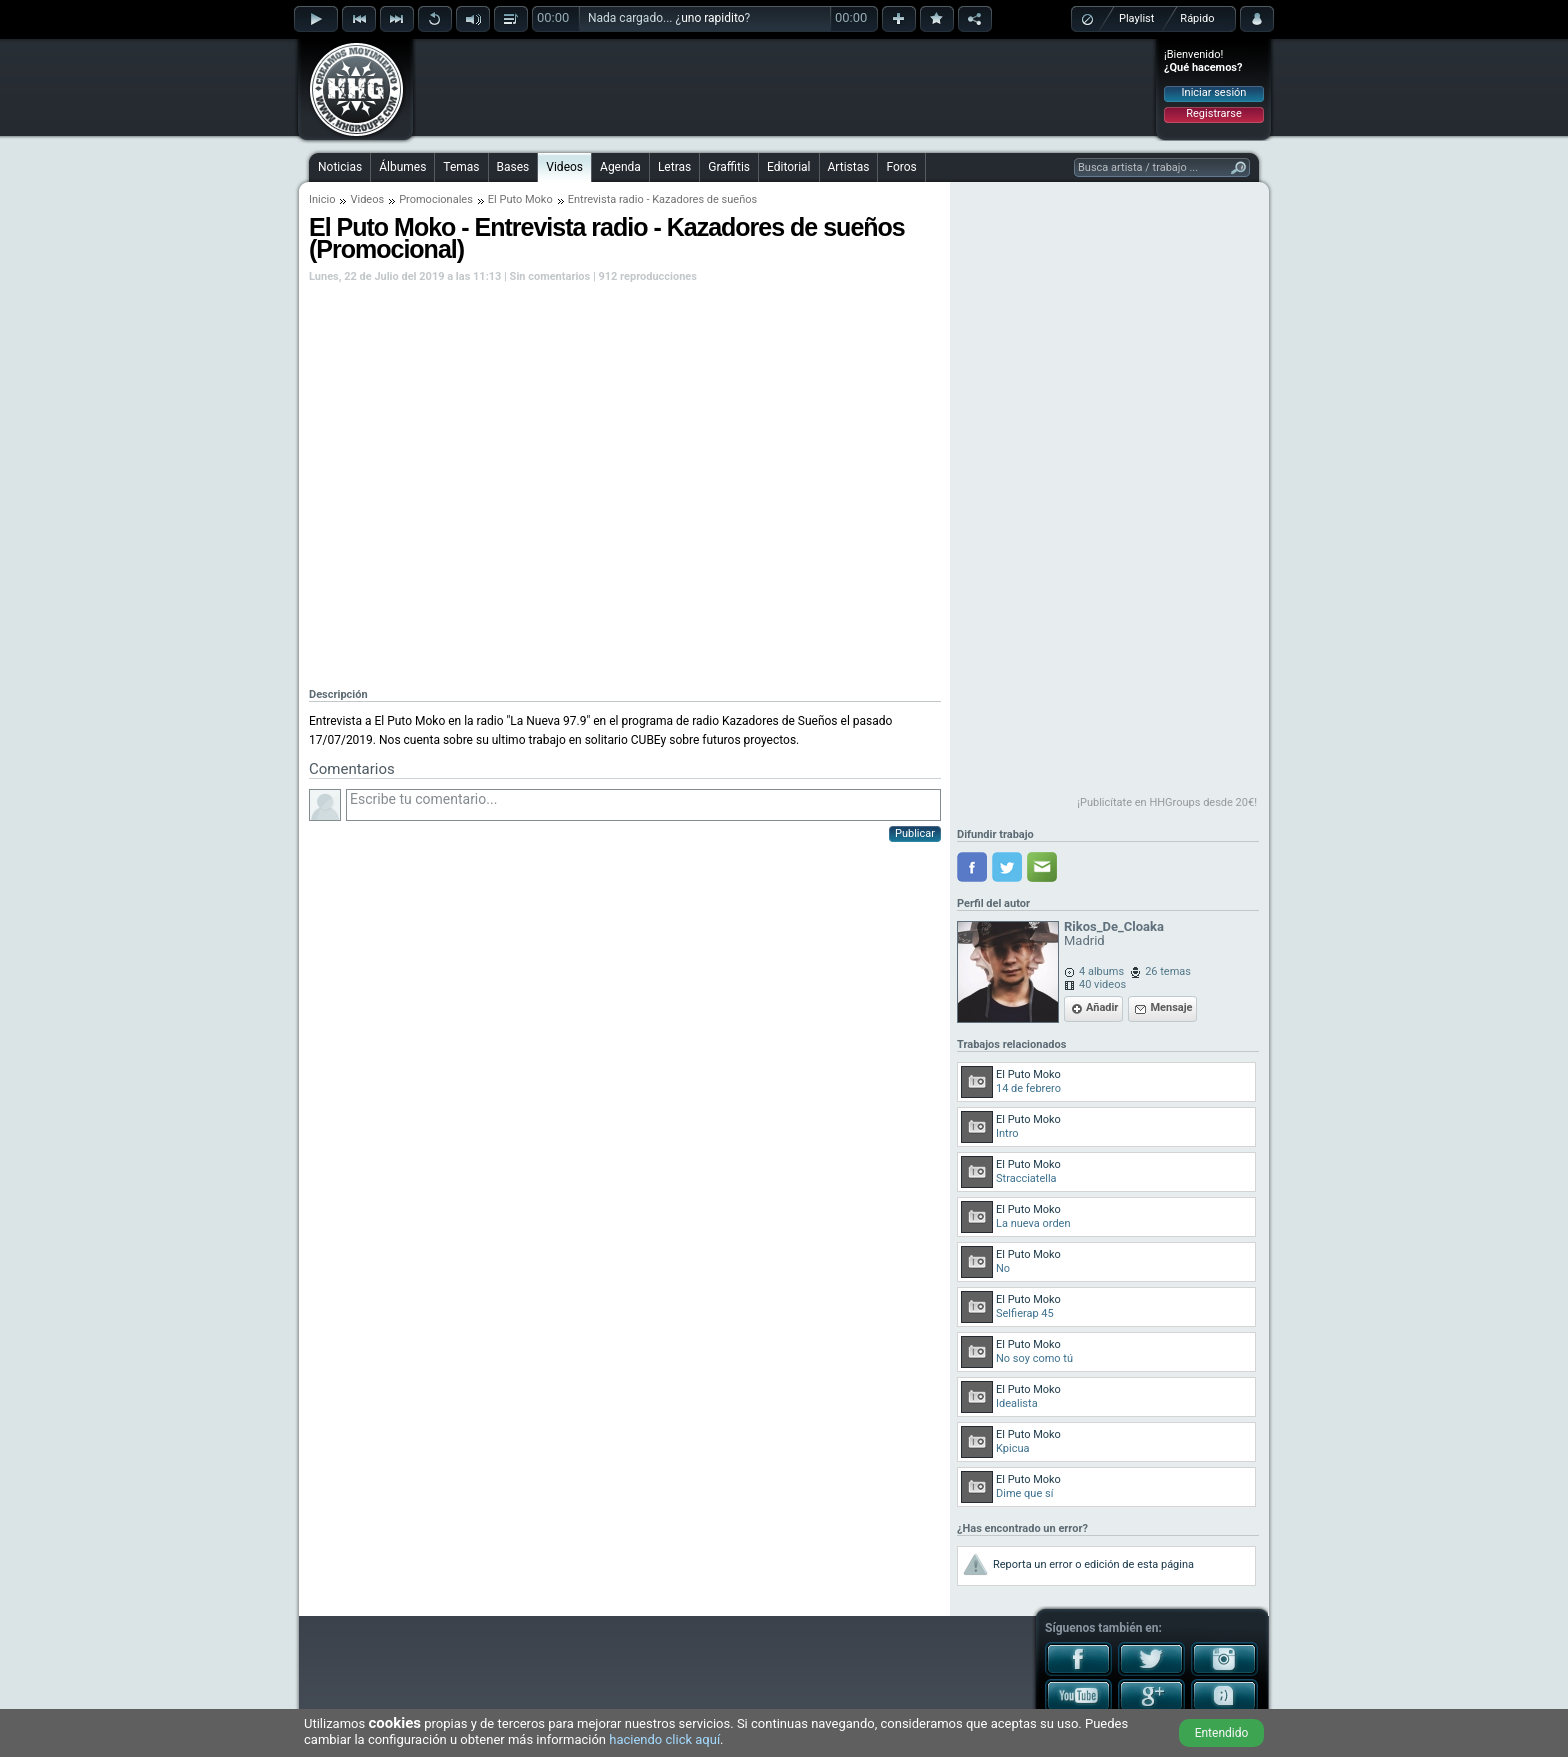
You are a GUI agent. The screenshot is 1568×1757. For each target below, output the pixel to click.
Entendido (1222, 1733)
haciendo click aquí (664, 1739)
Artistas (849, 167)
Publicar (915, 833)
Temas (461, 167)
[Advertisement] (785, 87)
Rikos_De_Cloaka (1114, 926)
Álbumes (402, 167)
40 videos (1102, 984)
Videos (564, 167)
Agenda (620, 167)
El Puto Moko (520, 199)
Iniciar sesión (1214, 92)
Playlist (1136, 18)
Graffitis (729, 167)
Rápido (1197, 18)
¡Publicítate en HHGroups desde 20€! (1167, 802)
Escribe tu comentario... (643, 805)
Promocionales (436, 199)
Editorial (788, 167)
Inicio (322, 199)
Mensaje (1171, 1007)
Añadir (1102, 1007)
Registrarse (1213, 113)
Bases (513, 167)
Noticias (340, 167)
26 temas (1168, 971)
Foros (901, 167)
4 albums (1101, 971)
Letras (674, 167)
